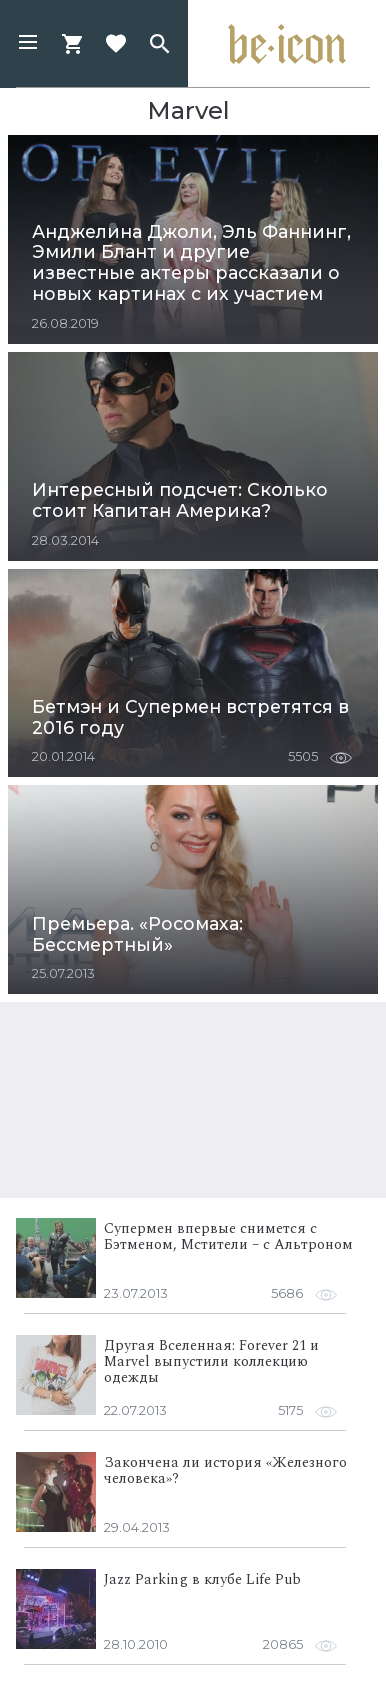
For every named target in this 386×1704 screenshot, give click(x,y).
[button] (28, 44)
